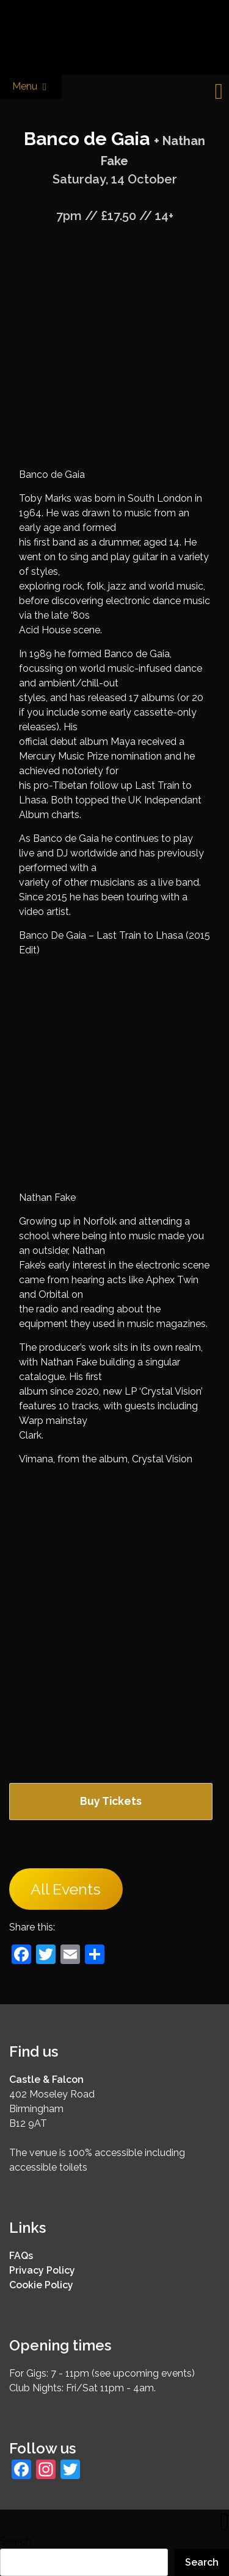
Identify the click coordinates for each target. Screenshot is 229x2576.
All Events (66, 1889)
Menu (30, 87)
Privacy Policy (42, 2270)
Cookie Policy (41, 2285)
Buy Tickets (111, 1801)
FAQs (21, 2255)
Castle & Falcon (46, 2079)
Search (15, 2541)
